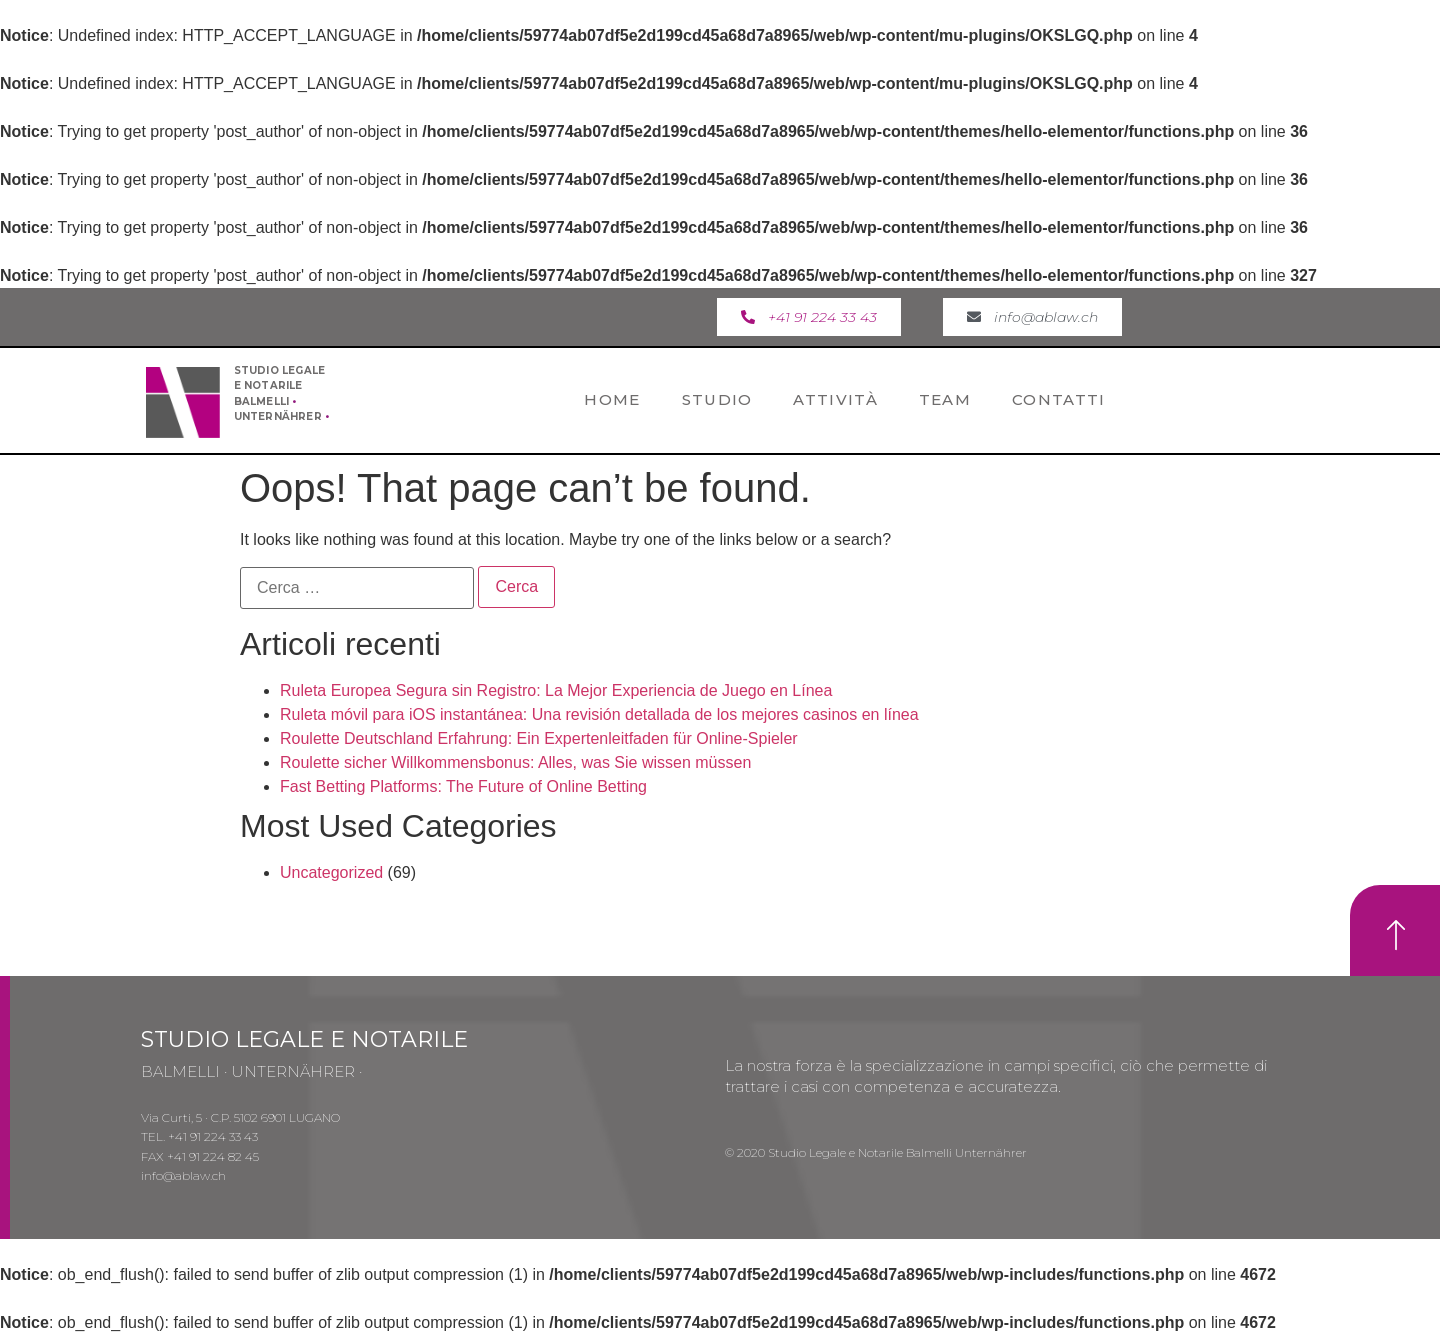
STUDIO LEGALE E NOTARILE (304, 1039)
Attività (835, 399)
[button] (809, 317)
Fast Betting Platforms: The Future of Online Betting (463, 786)
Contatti (1058, 399)
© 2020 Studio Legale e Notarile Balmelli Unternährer (876, 1152)
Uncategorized (331, 872)
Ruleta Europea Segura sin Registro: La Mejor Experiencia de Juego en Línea (556, 690)
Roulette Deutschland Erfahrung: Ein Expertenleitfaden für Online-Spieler (539, 738)
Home (612, 399)
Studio (717, 399)
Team (945, 399)
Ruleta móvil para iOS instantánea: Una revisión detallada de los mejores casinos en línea (599, 714)
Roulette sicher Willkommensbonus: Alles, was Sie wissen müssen (515, 762)
